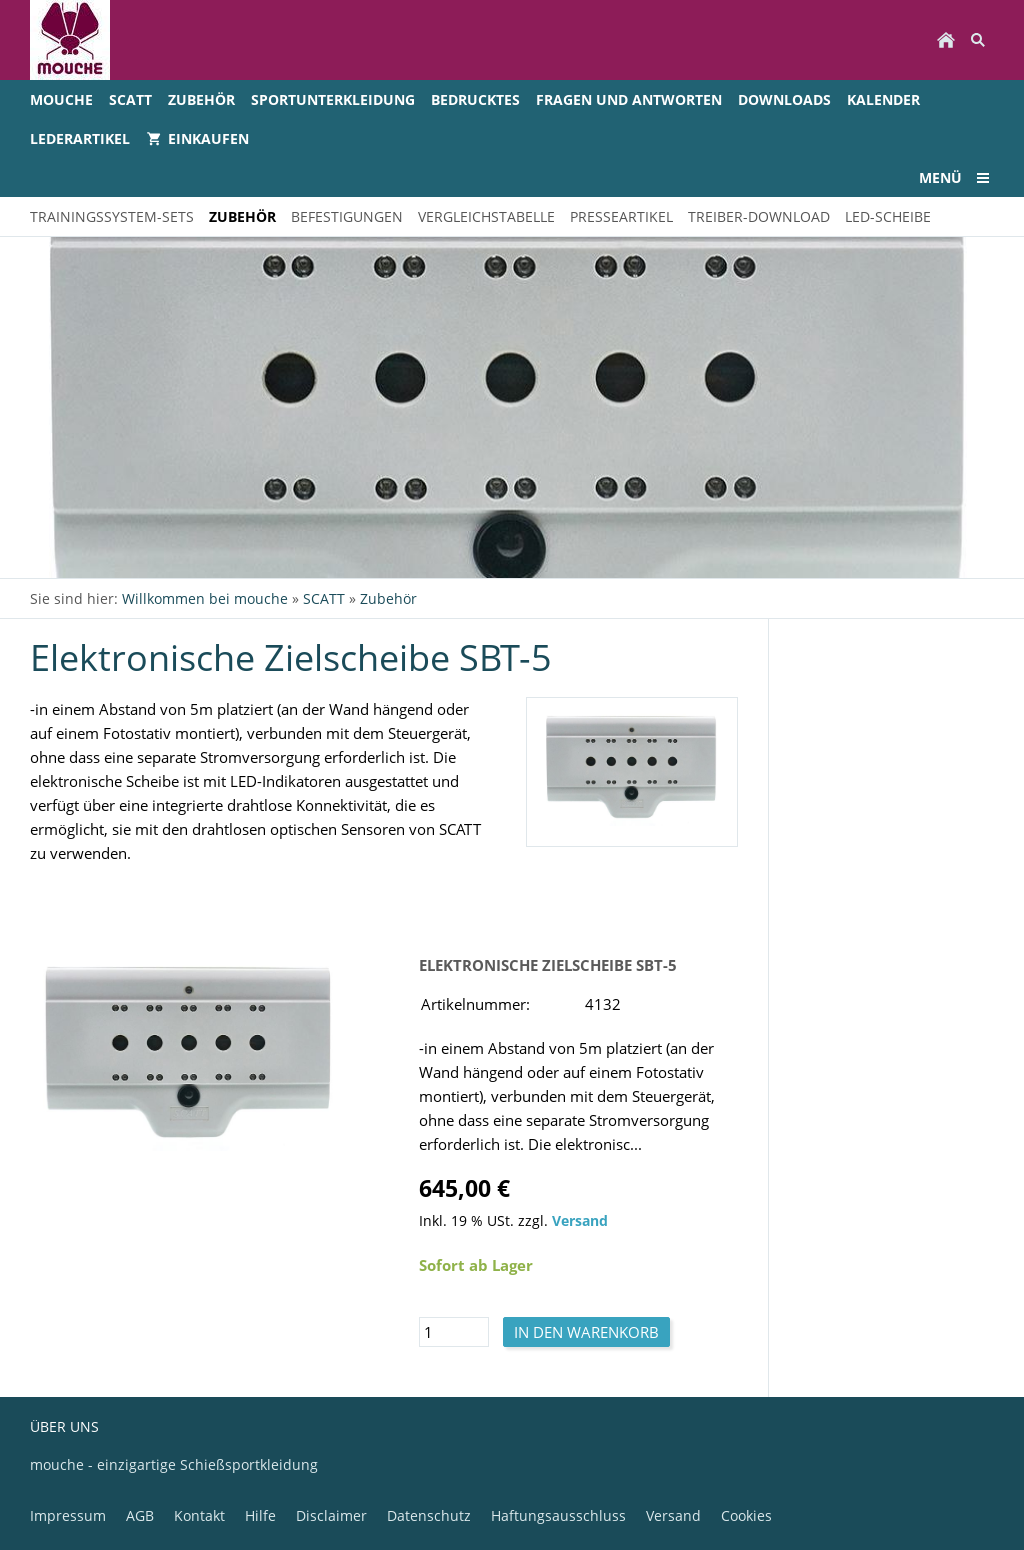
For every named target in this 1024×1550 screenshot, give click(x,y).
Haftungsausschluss (558, 1515)
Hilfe (260, 1515)
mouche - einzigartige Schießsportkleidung (174, 1464)
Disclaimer (331, 1515)
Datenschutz (429, 1515)
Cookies (746, 1515)
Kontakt (199, 1515)
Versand (580, 1221)
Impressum (68, 1515)
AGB (140, 1515)
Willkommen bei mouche (205, 598)
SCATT (324, 598)
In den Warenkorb (586, 1332)
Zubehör (388, 598)
